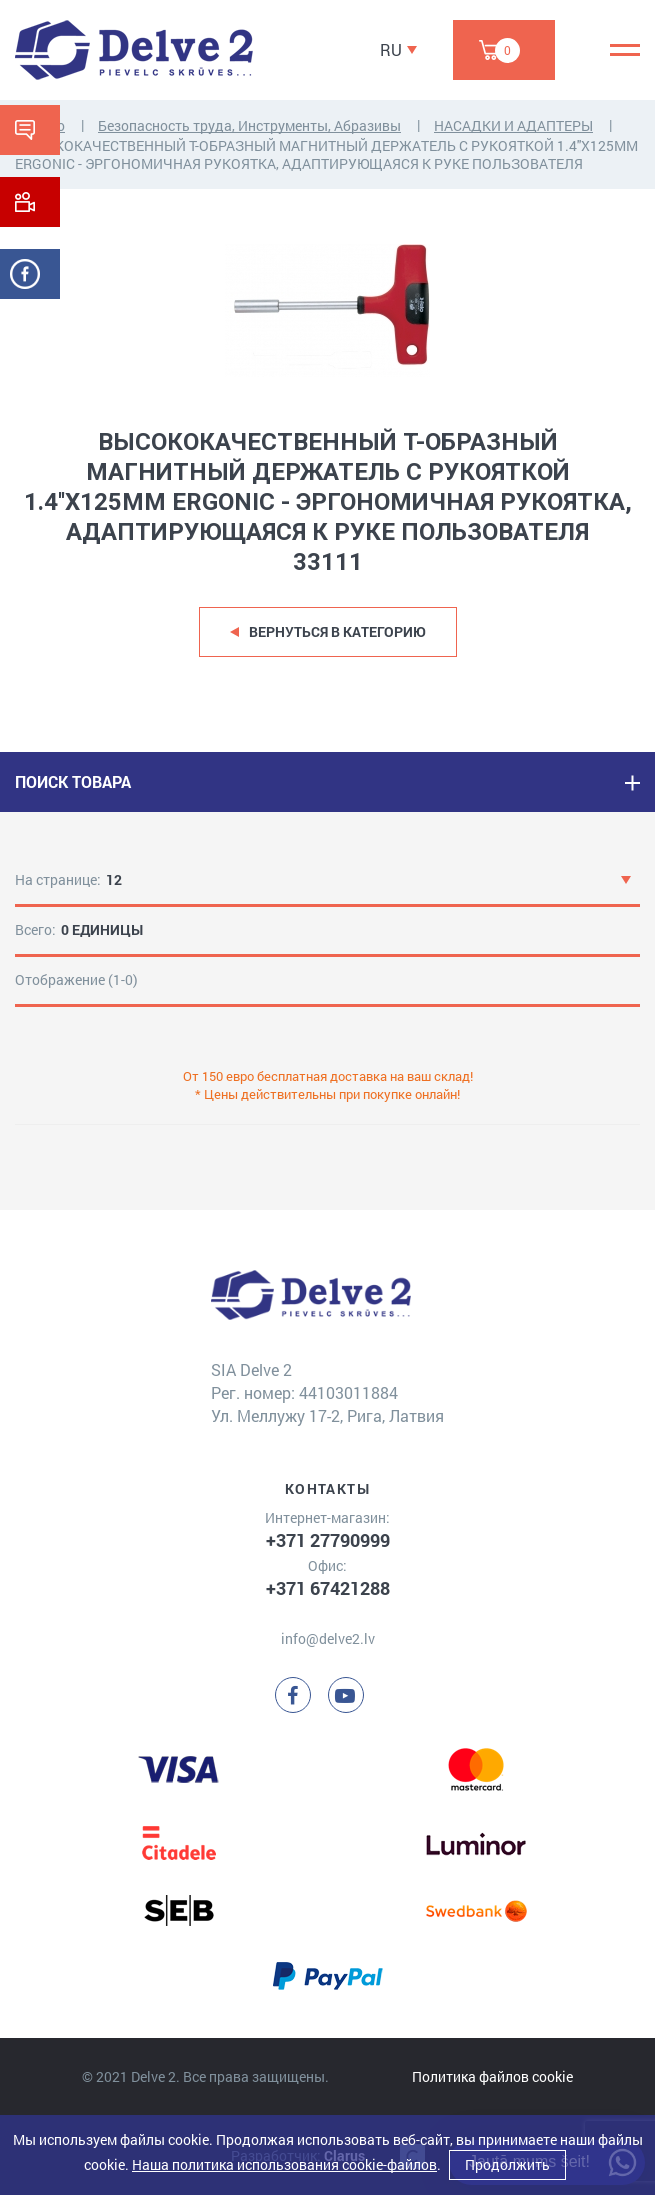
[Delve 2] (134, 50)
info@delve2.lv (328, 1638)
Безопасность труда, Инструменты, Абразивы (249, 125)
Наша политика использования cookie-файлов (284, 2164)
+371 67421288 (328, 1588)
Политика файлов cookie (492, 2076)
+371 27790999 (328, 1540)
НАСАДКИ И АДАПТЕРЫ (513, 125)
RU (391, 49)
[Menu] (625, 50)
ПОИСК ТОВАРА (73, 781)
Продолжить (507, 2164)
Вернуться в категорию (337, 631)
